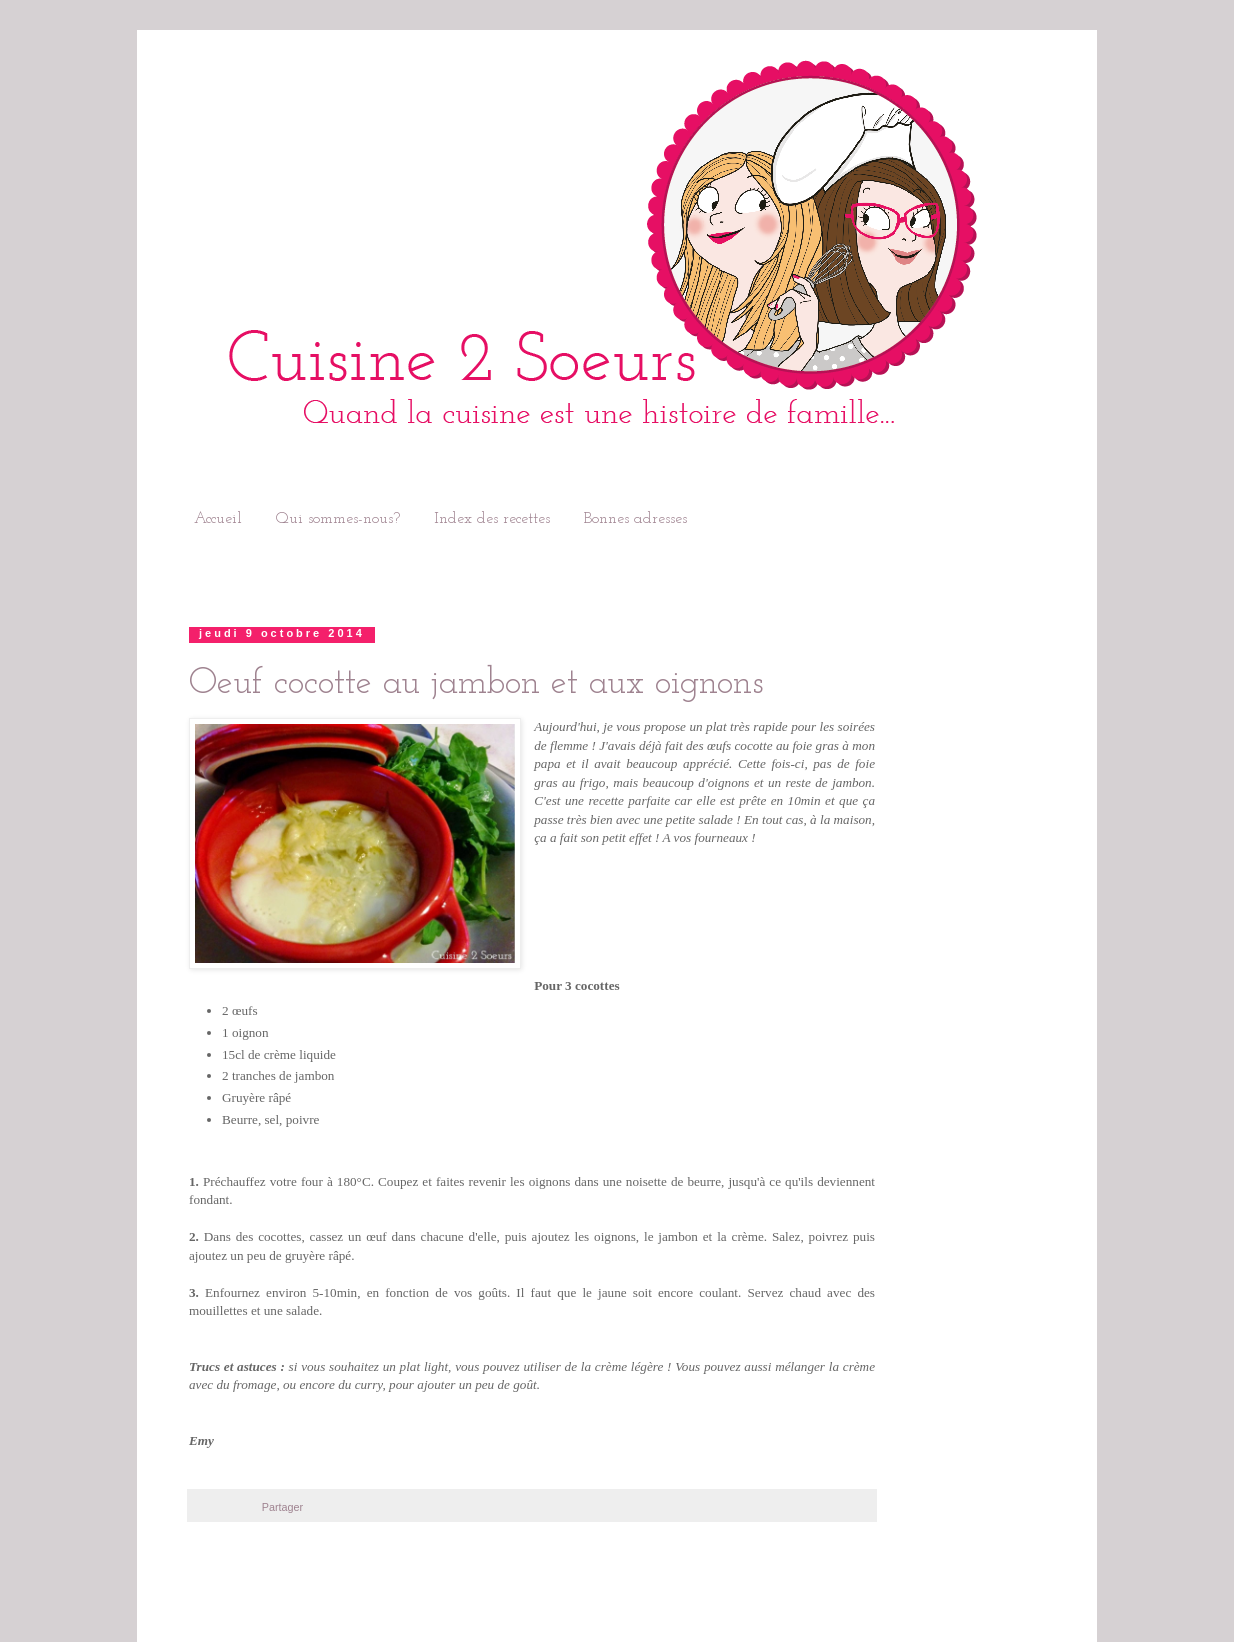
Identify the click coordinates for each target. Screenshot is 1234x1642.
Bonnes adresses (635, 519)
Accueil (218, 519)
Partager (282, 1507)
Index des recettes (492, 519)
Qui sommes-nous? (338, 519)
